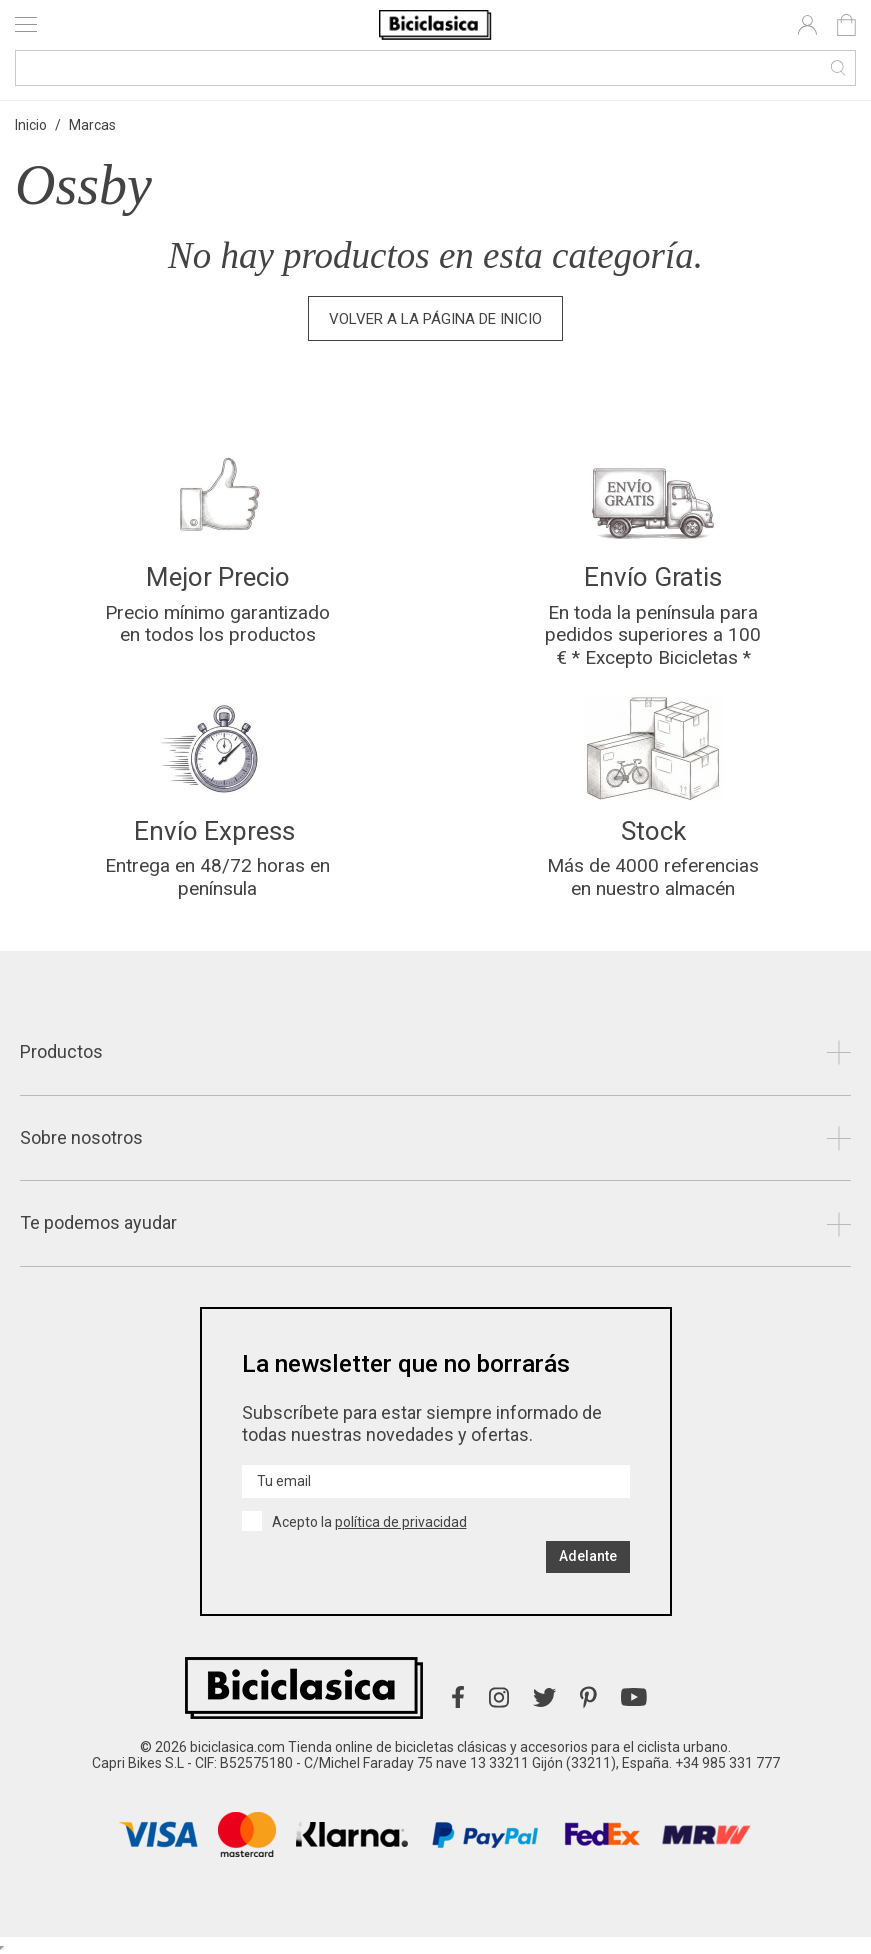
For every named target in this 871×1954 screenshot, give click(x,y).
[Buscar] (435, 68)
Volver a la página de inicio (435, 319)
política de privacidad (401, 1522)
